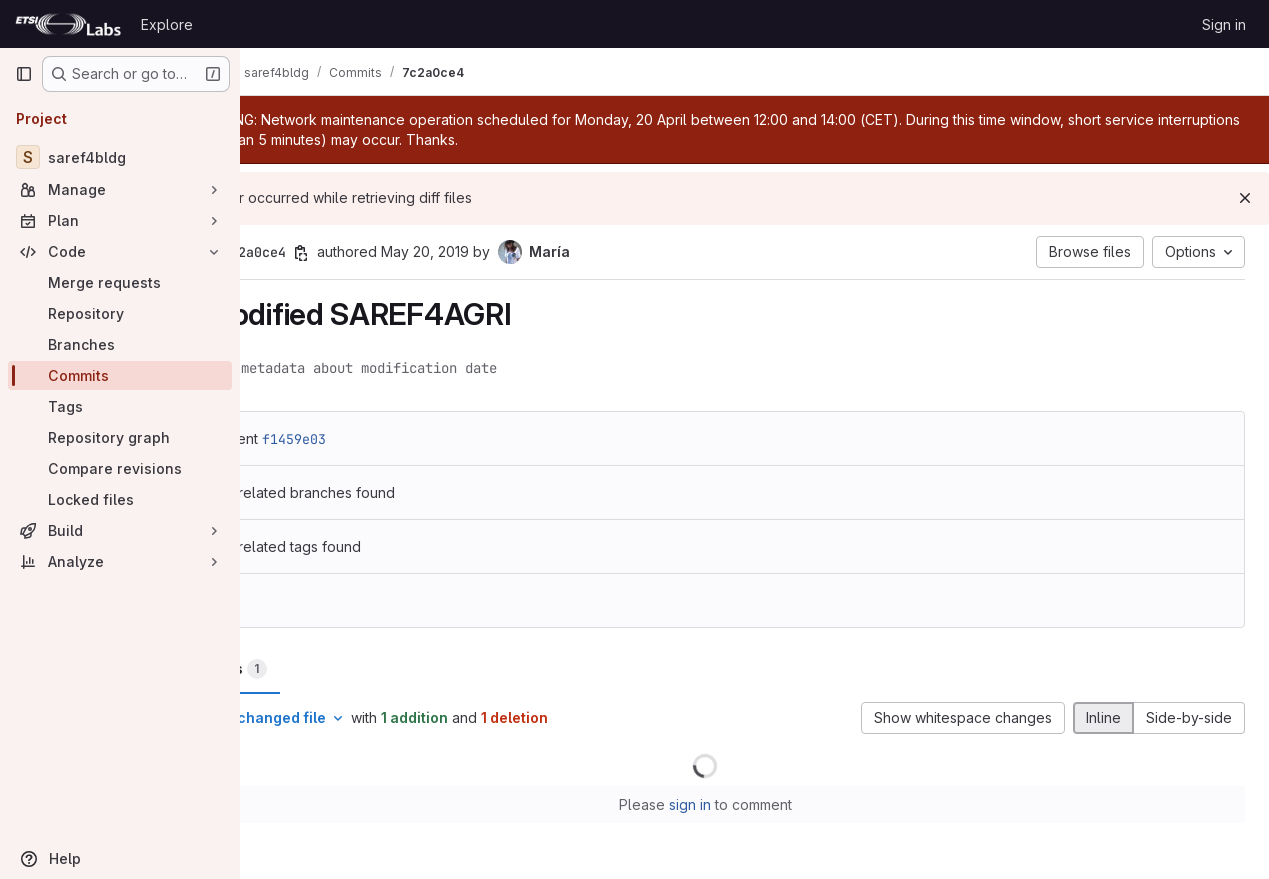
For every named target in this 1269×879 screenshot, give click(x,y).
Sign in (1224, 24)
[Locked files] (120, 499)
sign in (739, 804)
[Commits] (120, 375)
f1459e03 (392, 439)
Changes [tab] (321, 669)
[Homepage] (68, 24)
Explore (167, 24)
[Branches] (120, 344)
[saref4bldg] (120, 157)
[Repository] (120, 313)
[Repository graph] (120, 437)
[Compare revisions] (120, 468)
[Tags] (120, 406)
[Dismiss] (1245, 198)
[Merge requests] (120, 282)
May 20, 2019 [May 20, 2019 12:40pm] (523, 251)
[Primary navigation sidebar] (24, 74)
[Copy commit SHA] (399, 253)
